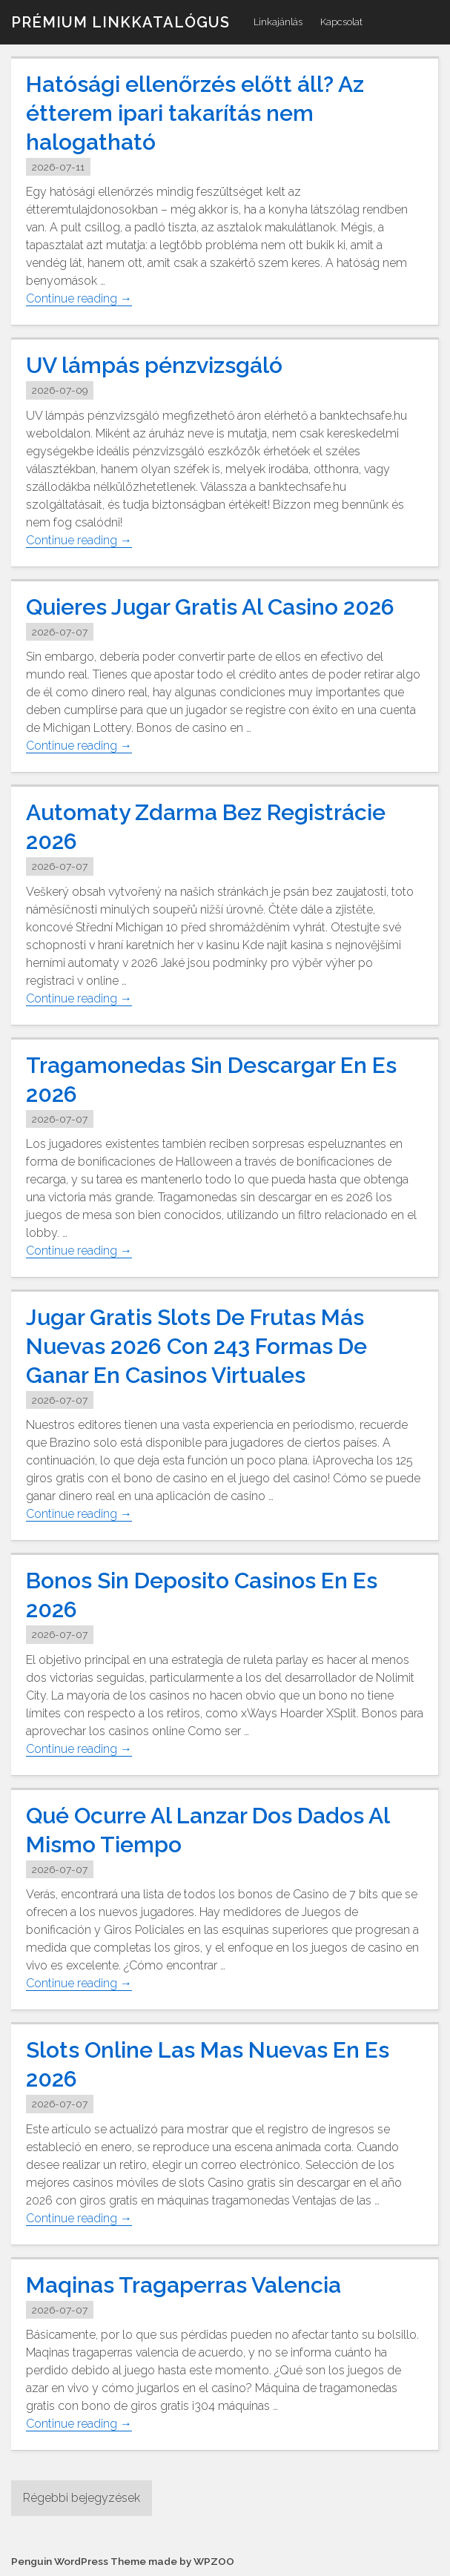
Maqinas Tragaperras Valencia (183, 2284)
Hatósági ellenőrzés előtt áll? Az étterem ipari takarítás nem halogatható (195, 113)
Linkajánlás (278, 21)
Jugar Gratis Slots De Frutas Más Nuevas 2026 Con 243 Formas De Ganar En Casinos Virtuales (196, 1346)
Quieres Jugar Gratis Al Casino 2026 (210, 607)
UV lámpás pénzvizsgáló (154, 365)
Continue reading (79, 298)
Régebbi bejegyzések (81, 2498)
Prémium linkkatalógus (120, 22)
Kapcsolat (341, 21)
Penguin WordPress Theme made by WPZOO (122, 2561)
